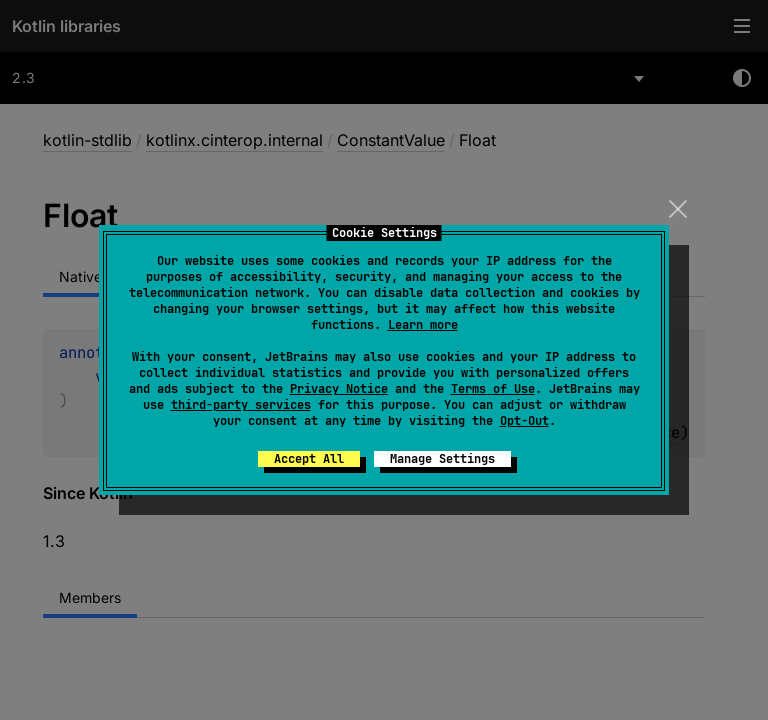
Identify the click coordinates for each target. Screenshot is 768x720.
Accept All (309, 459)
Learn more (423, 325)
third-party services (241, 405)
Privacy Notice (339, 389)
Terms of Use (493, 389)
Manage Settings (442, 459)
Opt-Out (524, 421)
